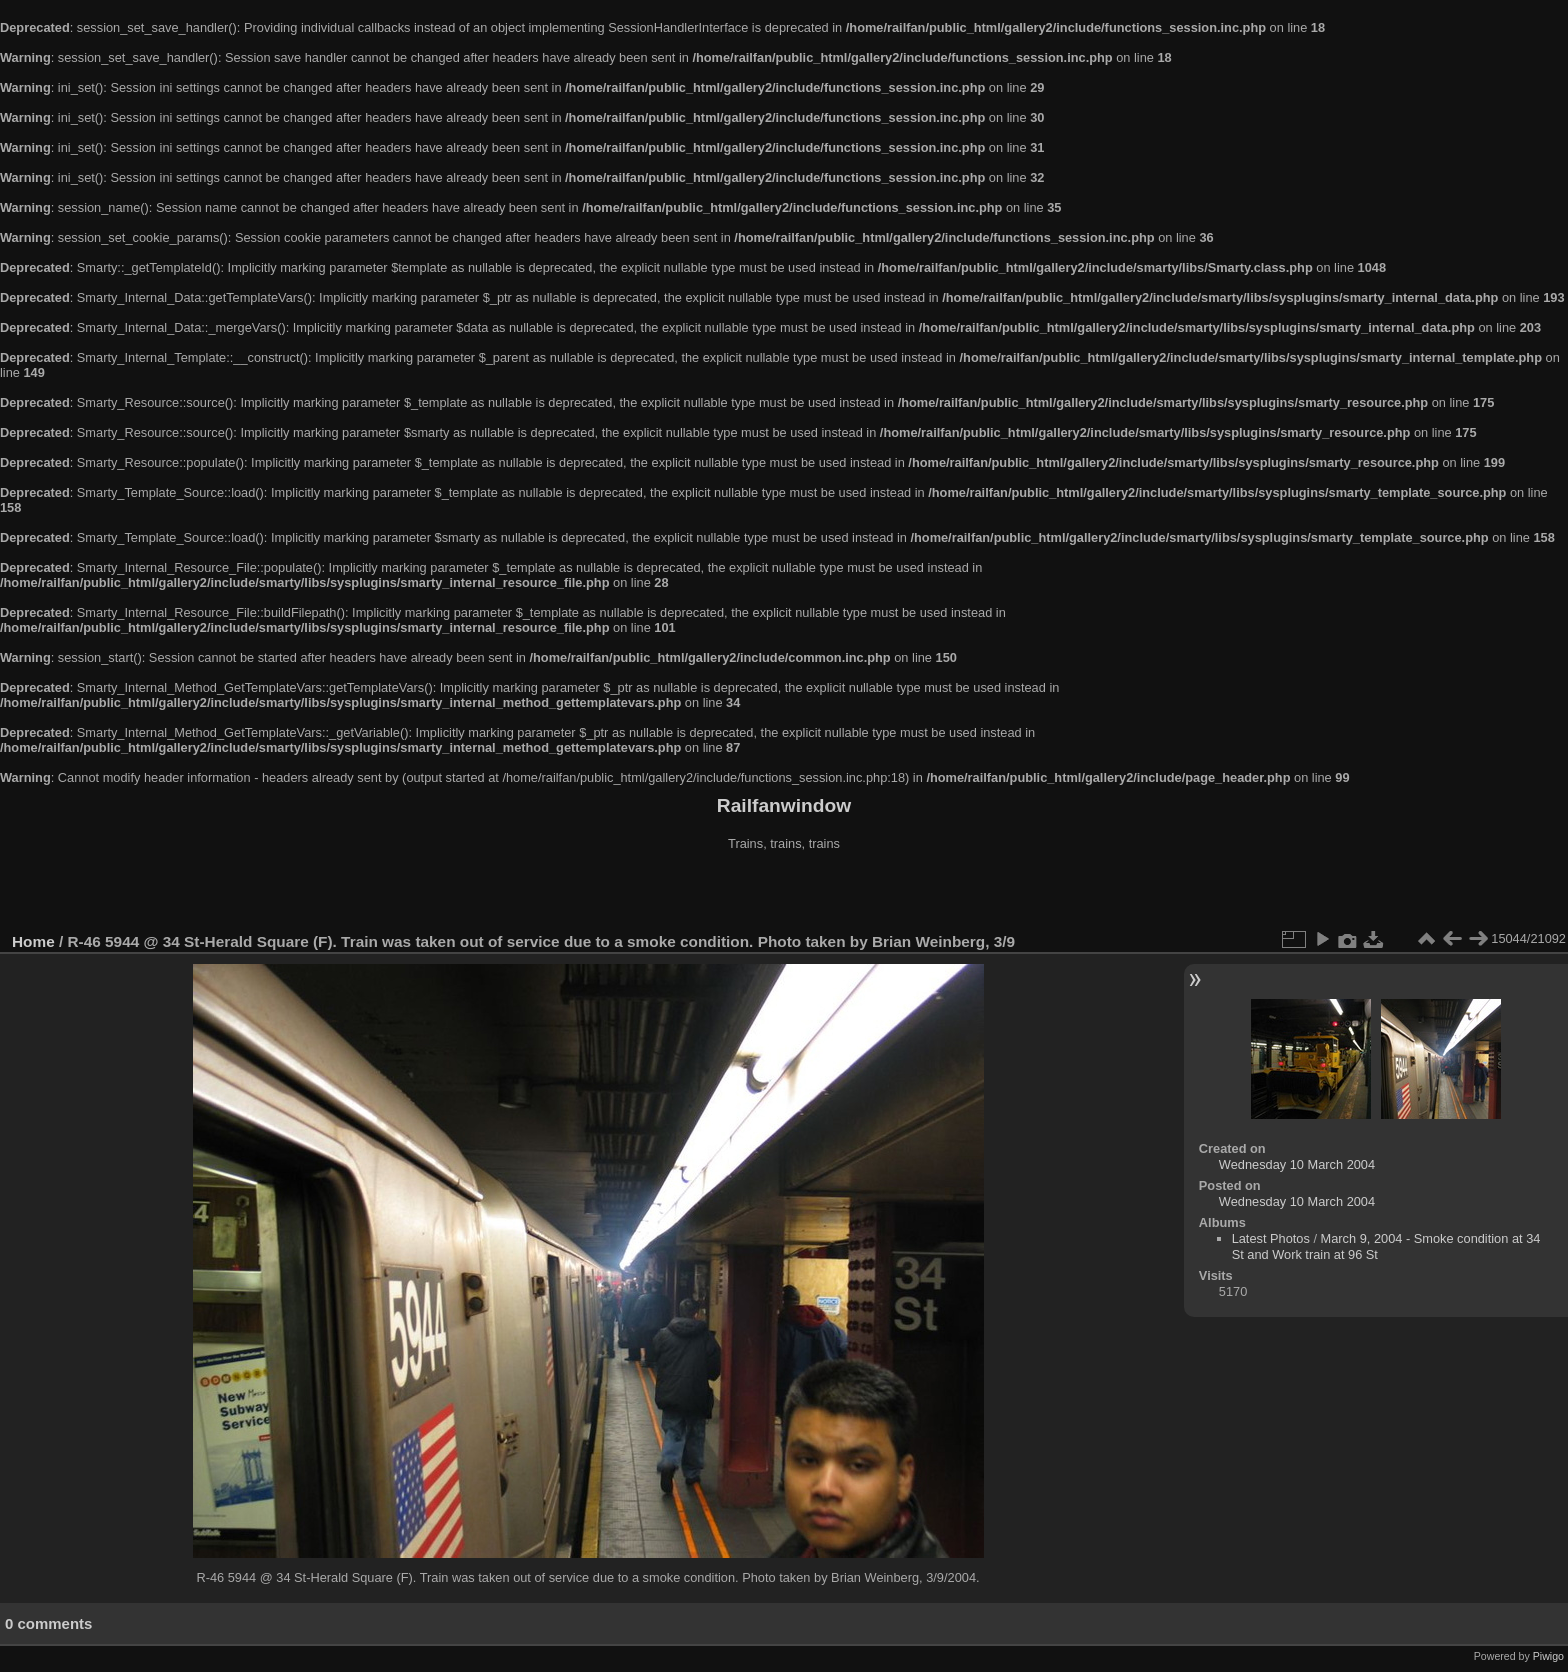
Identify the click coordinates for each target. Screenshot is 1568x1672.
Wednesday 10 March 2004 (1297, 1164)
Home (33, 941)
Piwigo (1548, 1656)
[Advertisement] (784, 894)
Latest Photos (1271, 1238)
